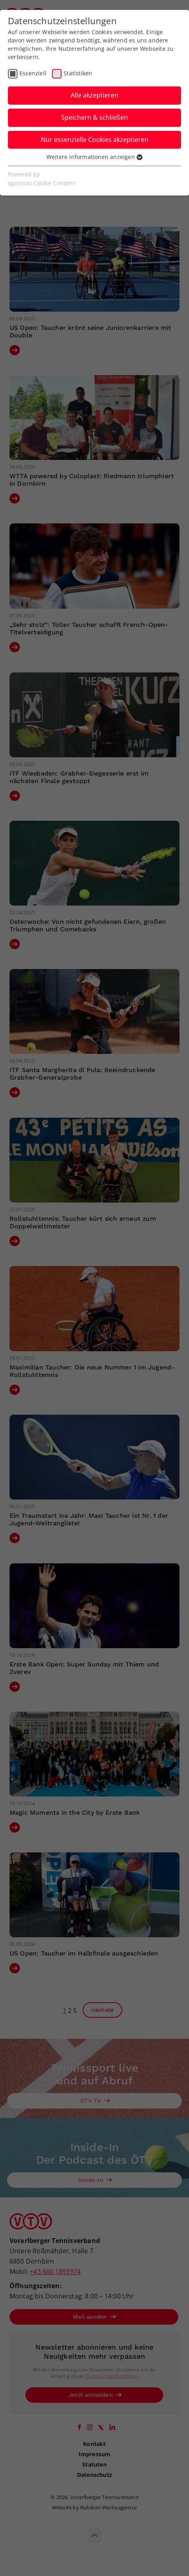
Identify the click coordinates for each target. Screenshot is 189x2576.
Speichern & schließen (94, 117)
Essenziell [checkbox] (32, 73)
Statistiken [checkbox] (78, 73)
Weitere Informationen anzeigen (94, 157)
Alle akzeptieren (94, 95)
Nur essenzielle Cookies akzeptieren (94, 139)
